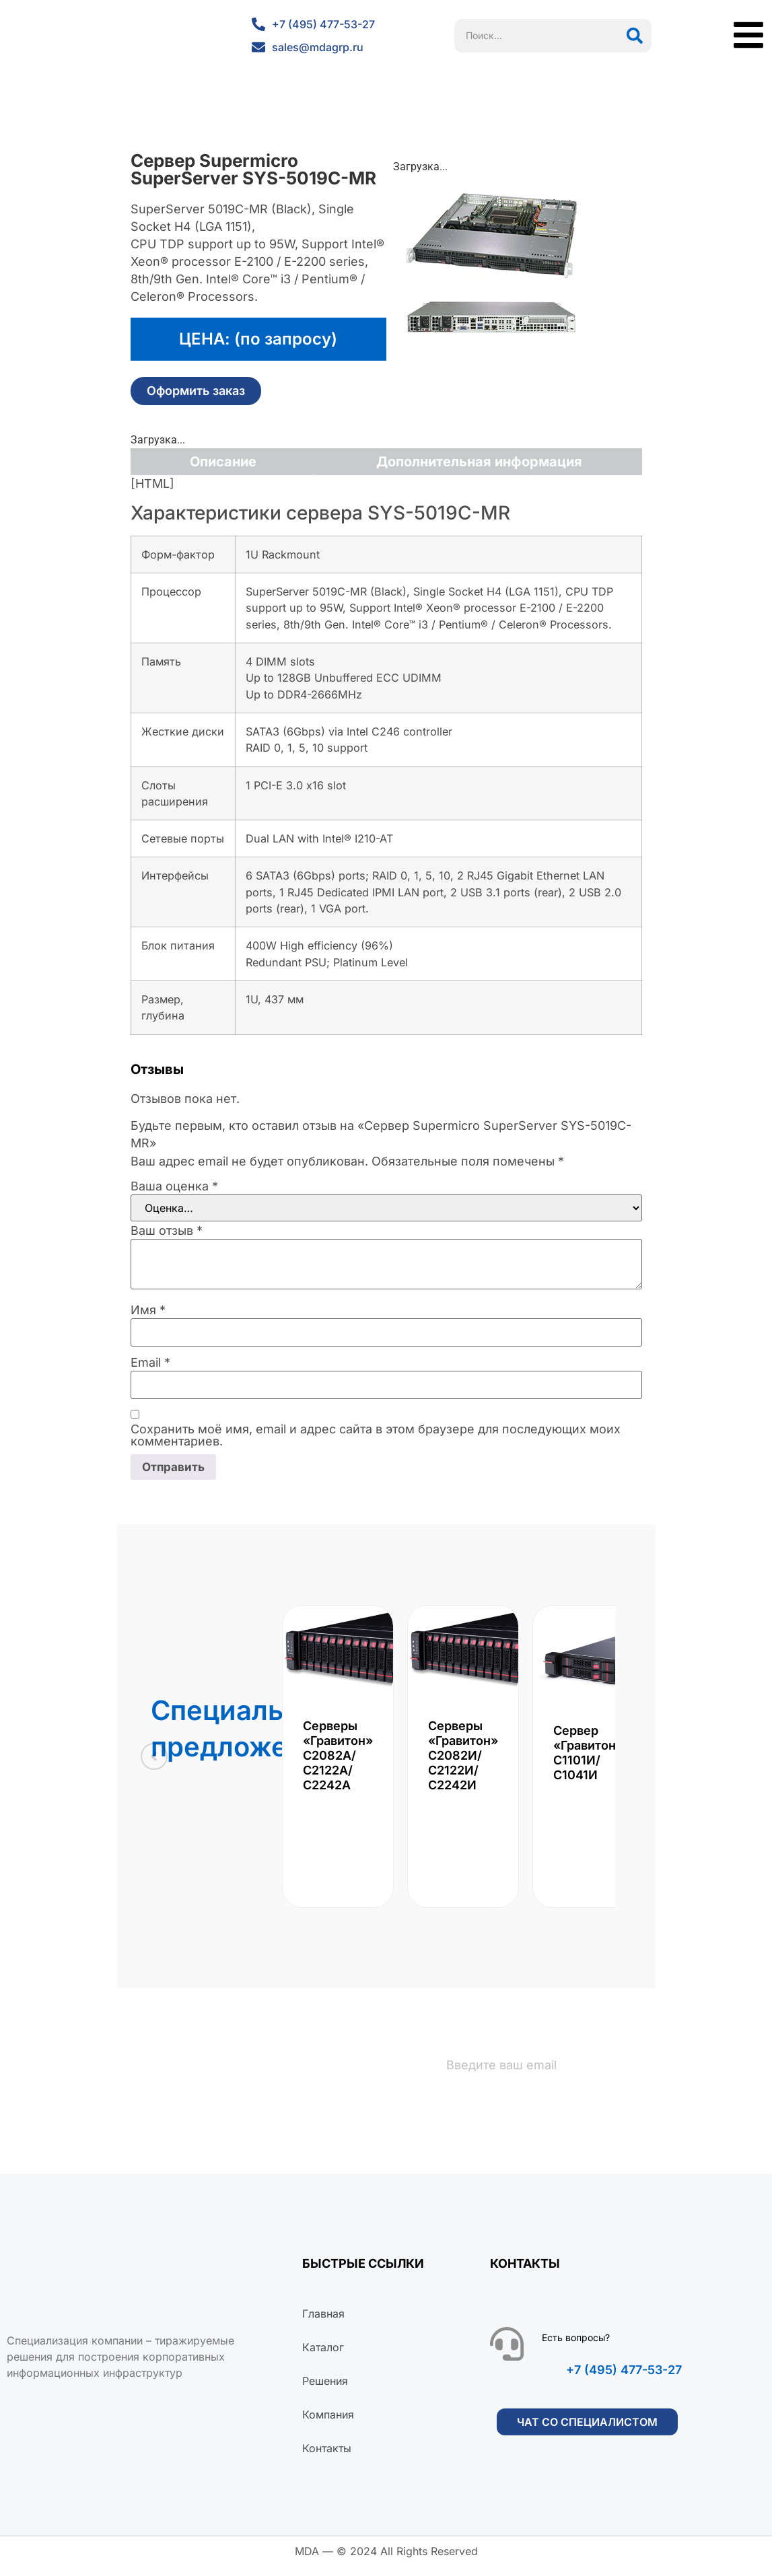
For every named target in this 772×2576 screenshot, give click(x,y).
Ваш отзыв (167, 1231)
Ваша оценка (174, 1186)
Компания (328, 2424)
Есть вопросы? (576, 2347)
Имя (148, 1310)
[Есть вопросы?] (507, 2354)
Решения (325, 2391)
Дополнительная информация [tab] (479, 462)
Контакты (326, 2458)
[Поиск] (635, 35)
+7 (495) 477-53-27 (624, 2380)
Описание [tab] (223, 462)
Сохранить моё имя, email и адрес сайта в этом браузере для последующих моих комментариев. (376, 1435)
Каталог (323, 2357)
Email (150, 1363)
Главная (323, 2323)
